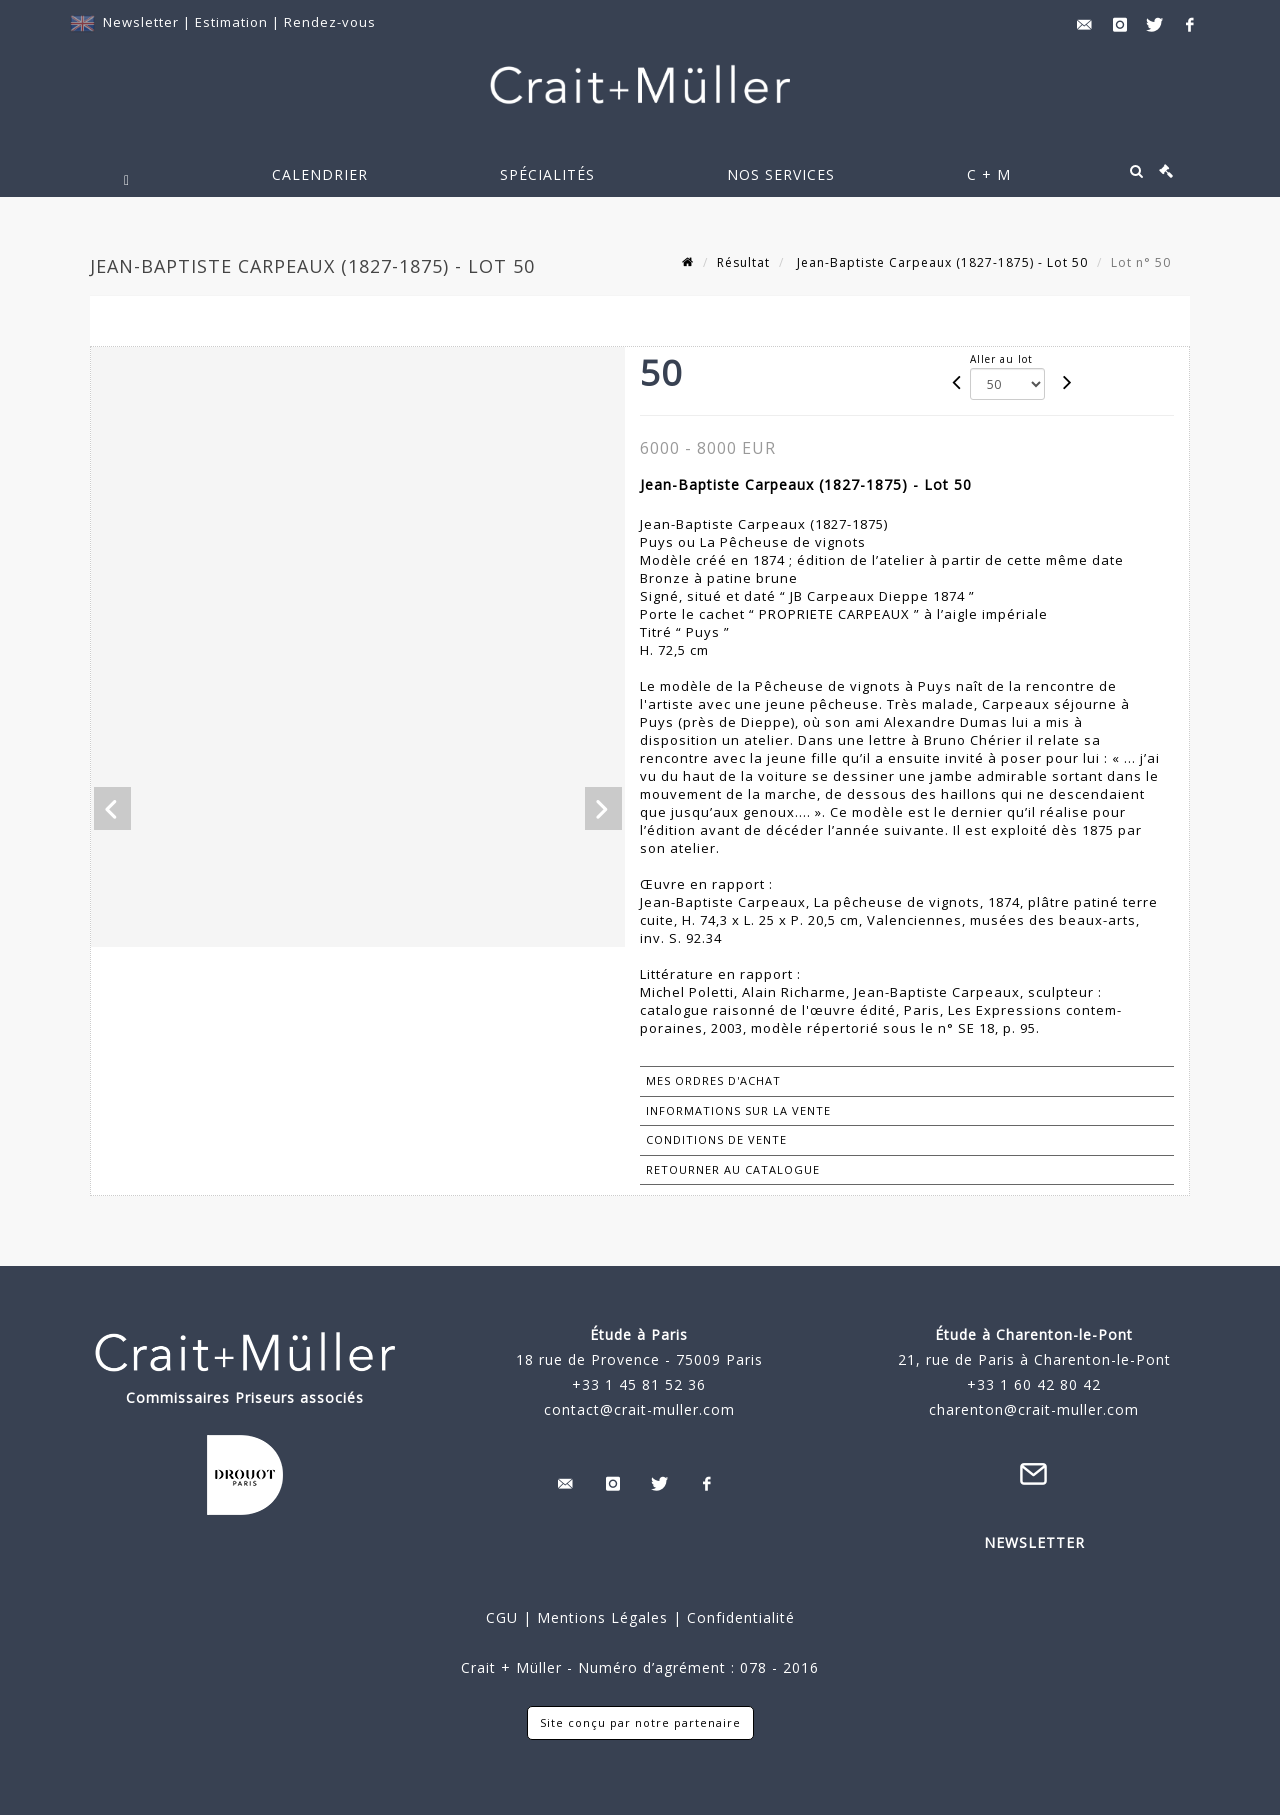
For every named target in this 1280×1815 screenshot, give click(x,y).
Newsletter (141, 22)
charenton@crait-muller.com (1034, 1409)
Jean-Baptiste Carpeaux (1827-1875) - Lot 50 (940, 262)
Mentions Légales (602, 1617)
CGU (502, 1617)
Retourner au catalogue (733, 1169)
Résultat (743, 262)
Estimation (233, 22)
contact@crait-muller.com (639, 1409)
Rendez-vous (330, 22)
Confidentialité (738, 1617)
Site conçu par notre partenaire (640, 1722)
